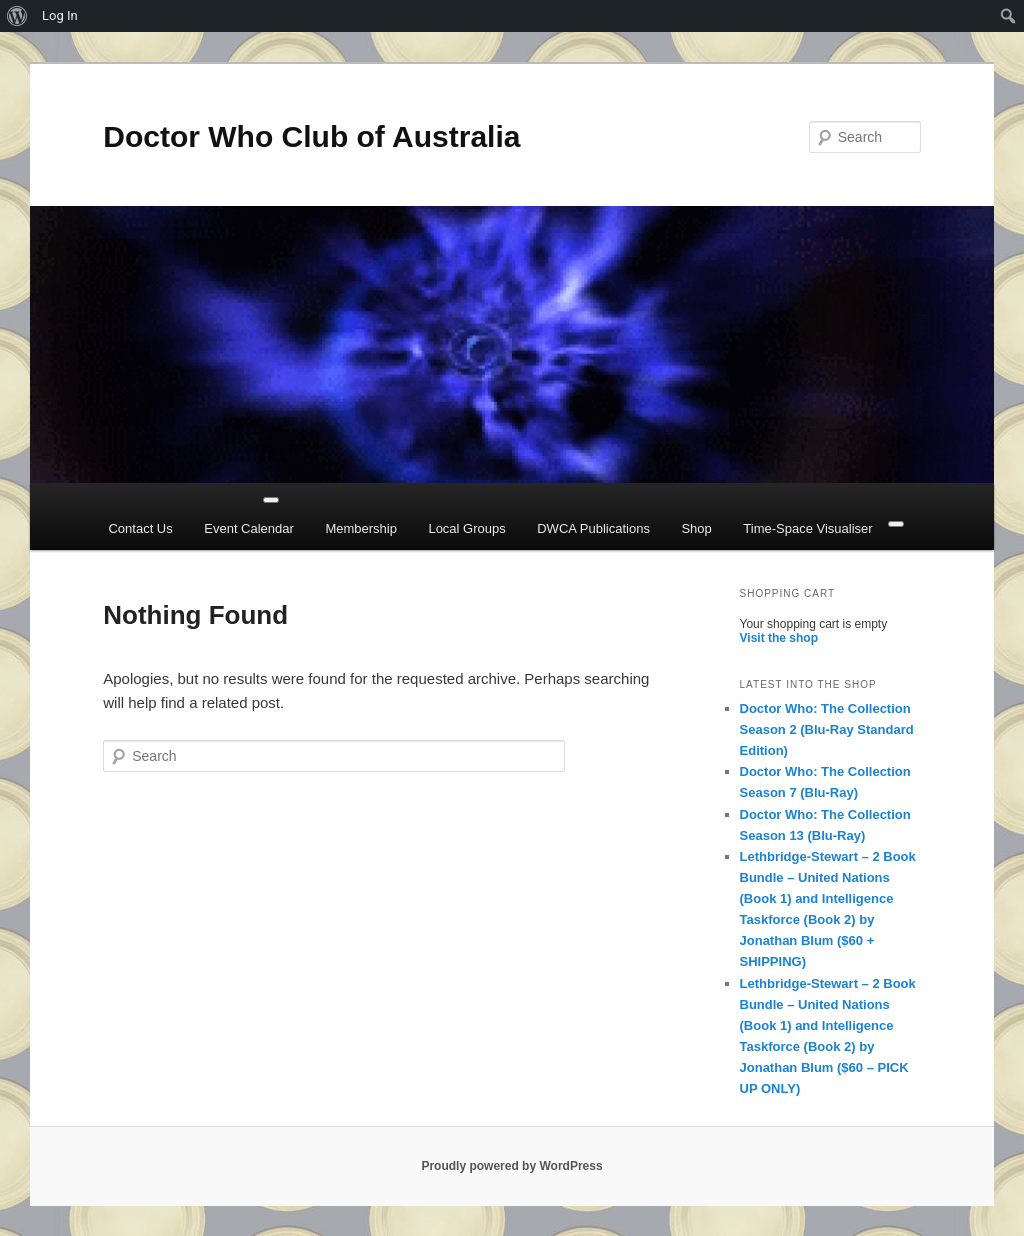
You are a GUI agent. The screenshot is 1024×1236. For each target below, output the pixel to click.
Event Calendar (249, 528)
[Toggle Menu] (271, 500)
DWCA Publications (593, 528)
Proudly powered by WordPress (511, 1166)
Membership (361, 528)
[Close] (896, 524)
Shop (696, 528)
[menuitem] (17, 16)
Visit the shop (779, 638)
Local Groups (466, 528)
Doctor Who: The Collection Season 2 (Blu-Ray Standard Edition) (827, 729)
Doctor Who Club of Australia (311, 136)
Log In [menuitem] (60, 15)
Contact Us (140, 528)
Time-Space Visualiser (807, 528)
